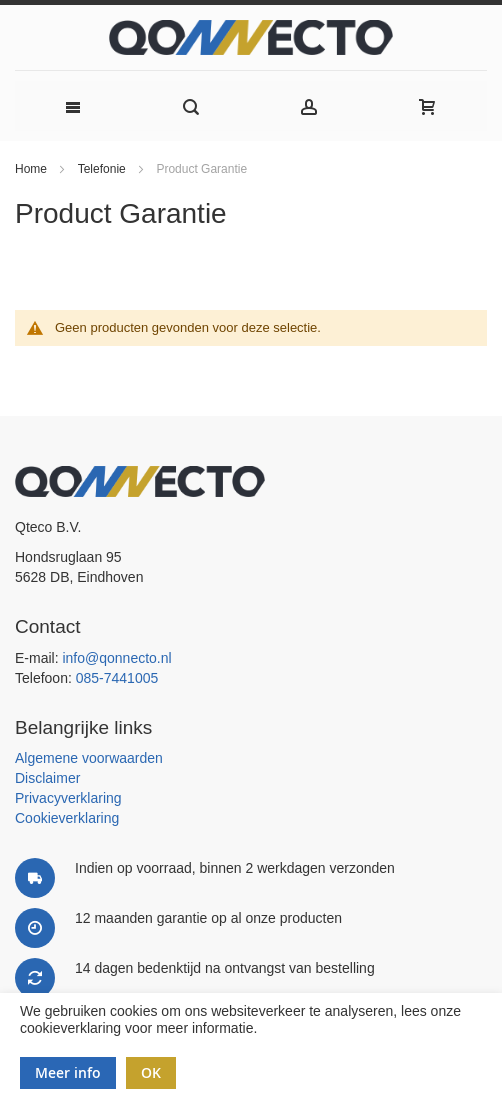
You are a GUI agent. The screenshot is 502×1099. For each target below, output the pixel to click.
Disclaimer (47, 778)
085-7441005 (117, 678)
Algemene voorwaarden (89, 758)
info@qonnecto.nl (116, 658)
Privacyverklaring (68, 798)
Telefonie (103, 169)
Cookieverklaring (67, 818)
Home (32, 169)
